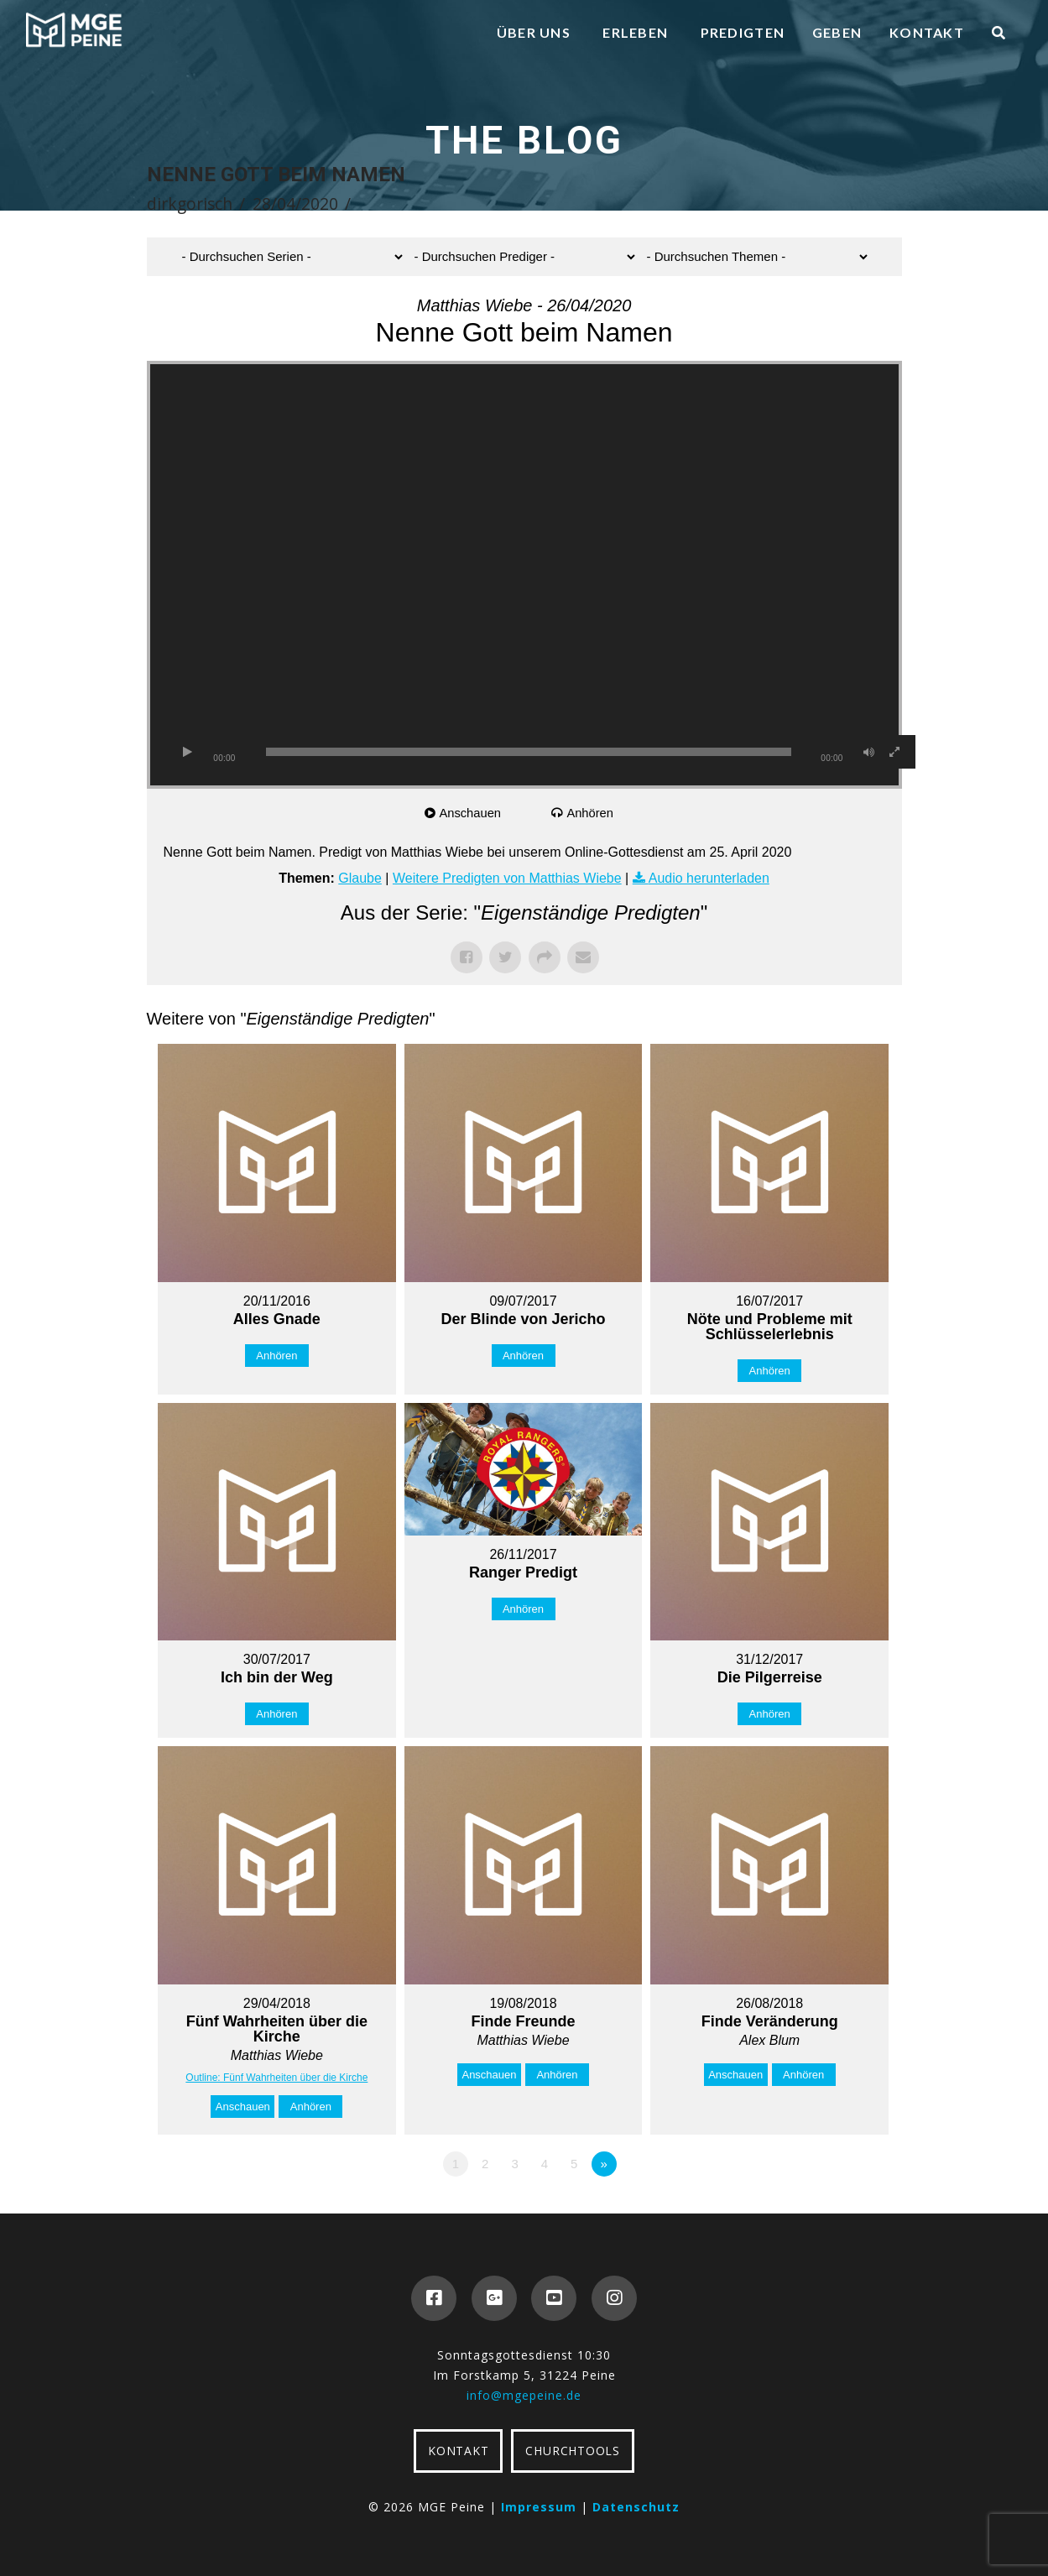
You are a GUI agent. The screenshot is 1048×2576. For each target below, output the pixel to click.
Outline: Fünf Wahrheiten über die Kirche (276, 2077)
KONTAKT (458, 2451)
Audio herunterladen (709, 878)
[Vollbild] (894, 751)
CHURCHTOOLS (572, 2451)
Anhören (591, 813)
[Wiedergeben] (188, 751)
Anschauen (471, 813)
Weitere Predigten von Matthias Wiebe (507, 878)
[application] (524, 574)
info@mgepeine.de (524, 2395)
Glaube (360, 878)
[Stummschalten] (869, 751)
